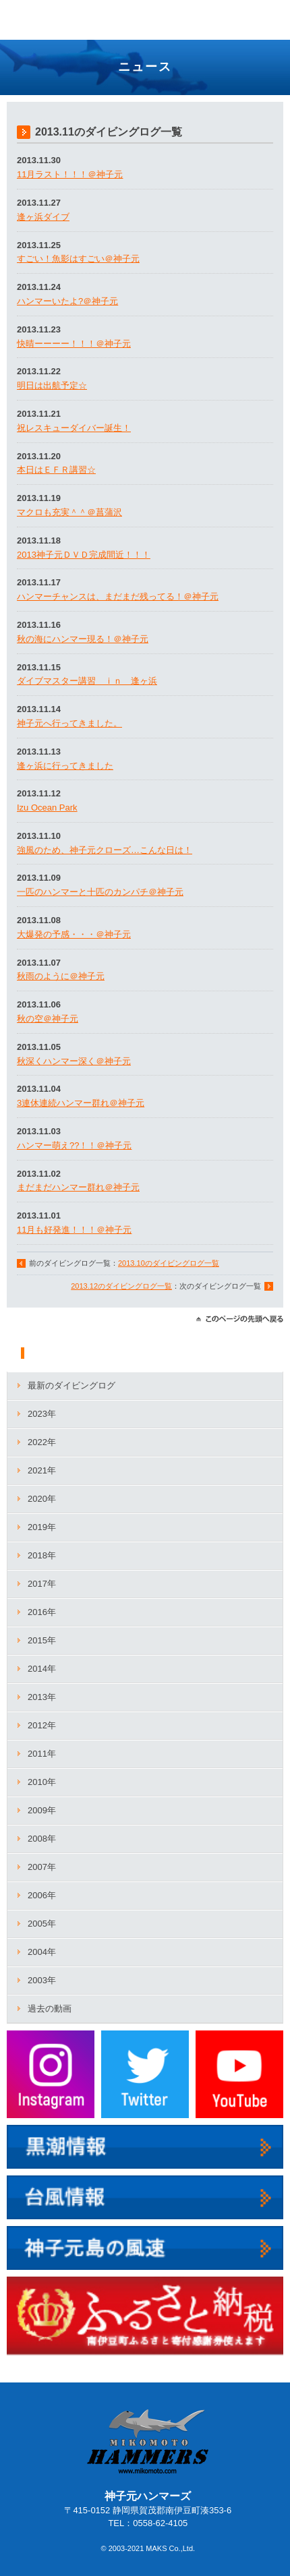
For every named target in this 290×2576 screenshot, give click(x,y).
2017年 (42, 1584)
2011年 (42, 1754)
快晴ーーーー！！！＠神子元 (74, 344)
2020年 (42, 1499)
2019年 (42, 1527)
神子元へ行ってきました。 (69, 723)
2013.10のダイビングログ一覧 (168, 1263)
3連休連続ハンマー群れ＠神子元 (80, 1103)
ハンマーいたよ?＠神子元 (67, 301)
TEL (236, 14)
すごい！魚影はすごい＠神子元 (78, 259)
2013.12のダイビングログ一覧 (121, 1286)
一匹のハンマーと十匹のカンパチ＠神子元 (100, 892)
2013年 (42, 1697)
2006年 (42, 1895)
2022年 (42, 1442)
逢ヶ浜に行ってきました (65, 766)
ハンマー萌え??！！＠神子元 (74, 1145)
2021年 (42, 1470)
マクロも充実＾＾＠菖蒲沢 (69, 512)
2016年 (42, 1612)
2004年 (42, 1952)
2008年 (42, 1839)
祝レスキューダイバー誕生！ (74, 428)
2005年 (42, 1924)
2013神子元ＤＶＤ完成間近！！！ (83, 555)
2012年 (42, 1725)
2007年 (42, 1867)
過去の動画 (49, 2008)
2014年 (42, 1669)
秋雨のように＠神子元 (61, 976)
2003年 (42, 1980)
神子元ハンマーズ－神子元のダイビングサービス (52, 21)
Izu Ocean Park (47, 807)
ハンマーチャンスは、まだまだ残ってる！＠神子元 (118, 596)
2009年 (42, 1810)
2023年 (42, 1414)
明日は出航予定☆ (52, 385)
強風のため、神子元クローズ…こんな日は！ (104, 850)
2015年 (42, 1640)
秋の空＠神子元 (47, 1019)
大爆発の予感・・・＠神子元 (74, 934)
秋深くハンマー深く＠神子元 (74, 1061)
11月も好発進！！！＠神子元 (74, 1230)
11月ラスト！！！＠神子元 (70, 174)
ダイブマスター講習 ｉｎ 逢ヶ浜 (87, 681)
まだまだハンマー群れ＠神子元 (78, 1187)
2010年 (42, 1782)
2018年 (42, 1555)
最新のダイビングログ (71, 1385)
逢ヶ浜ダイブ (43, 217)
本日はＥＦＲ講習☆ (56, 470)
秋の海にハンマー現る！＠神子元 (82, 639)
